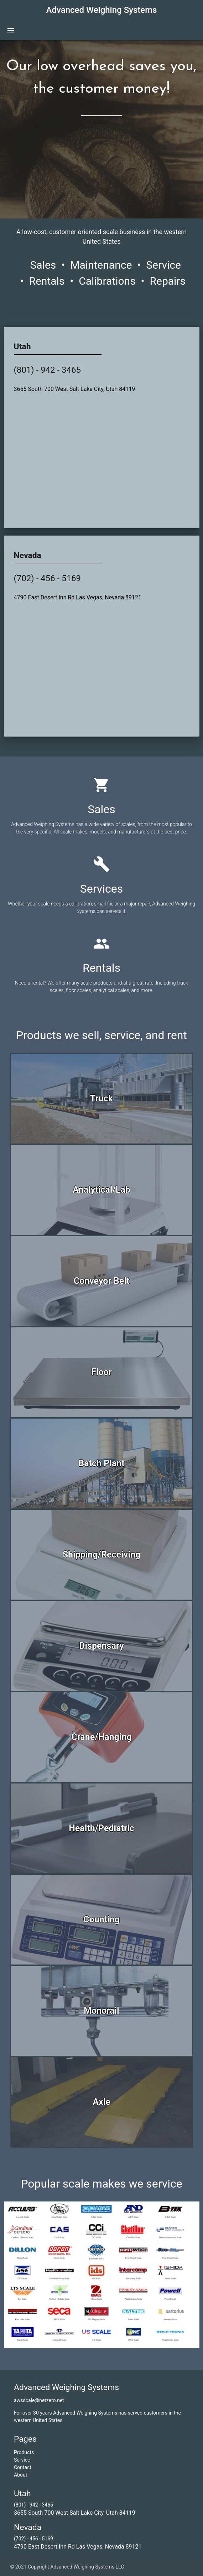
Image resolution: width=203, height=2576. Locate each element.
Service (22, 2460)
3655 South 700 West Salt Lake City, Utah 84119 (74, 389)
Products (24, 2452)
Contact (22, 2467)
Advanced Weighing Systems (101, 10)
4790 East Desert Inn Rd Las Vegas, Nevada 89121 (78, 597)
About (20, 2475)
